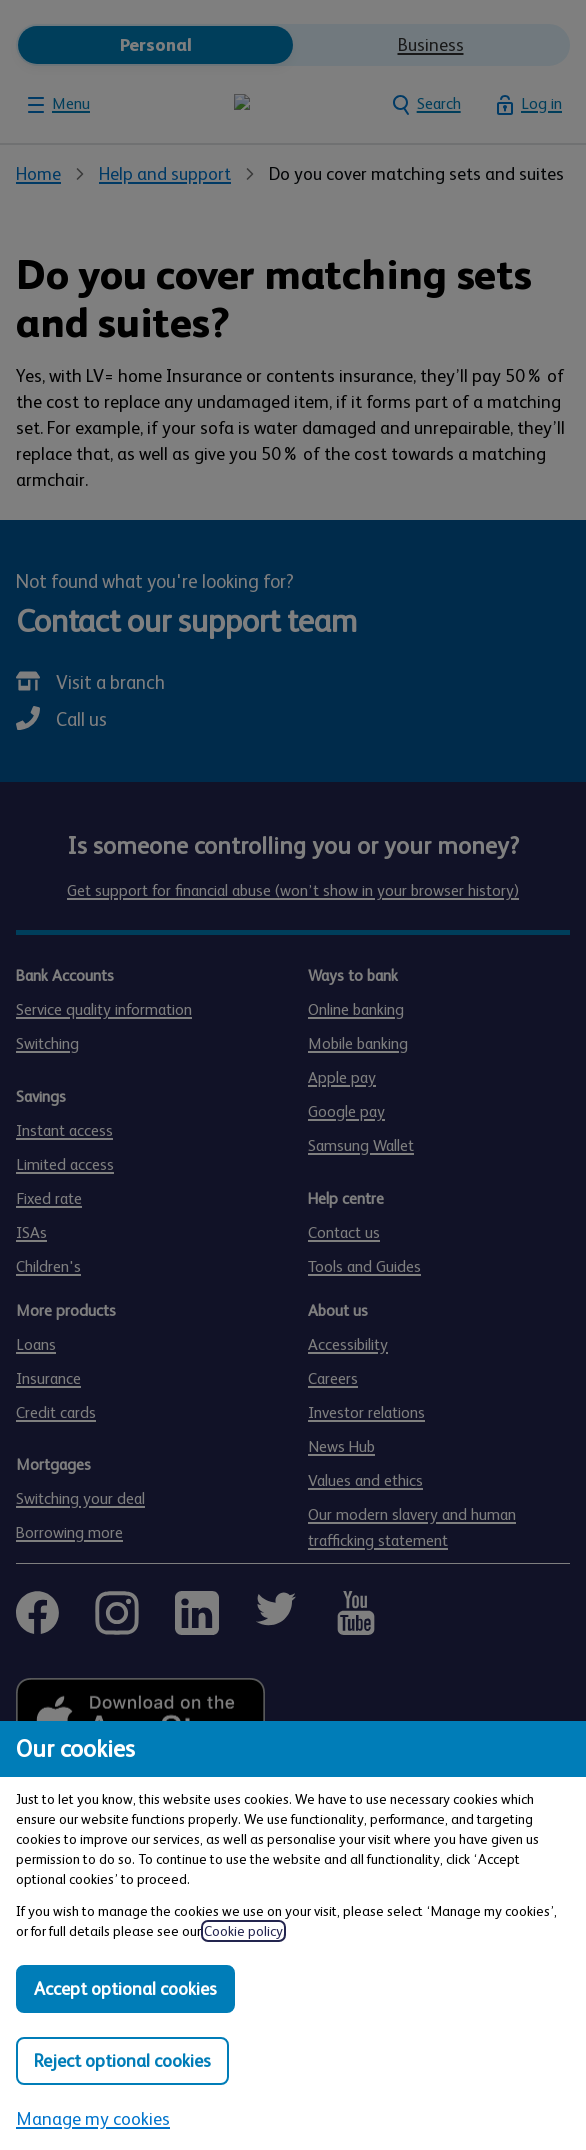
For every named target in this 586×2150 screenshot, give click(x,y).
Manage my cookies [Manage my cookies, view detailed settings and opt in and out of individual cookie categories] (93, 2119)
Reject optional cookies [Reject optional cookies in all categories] (122, 2061)
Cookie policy (243, 1931)
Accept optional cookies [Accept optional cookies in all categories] (125, 1989)
